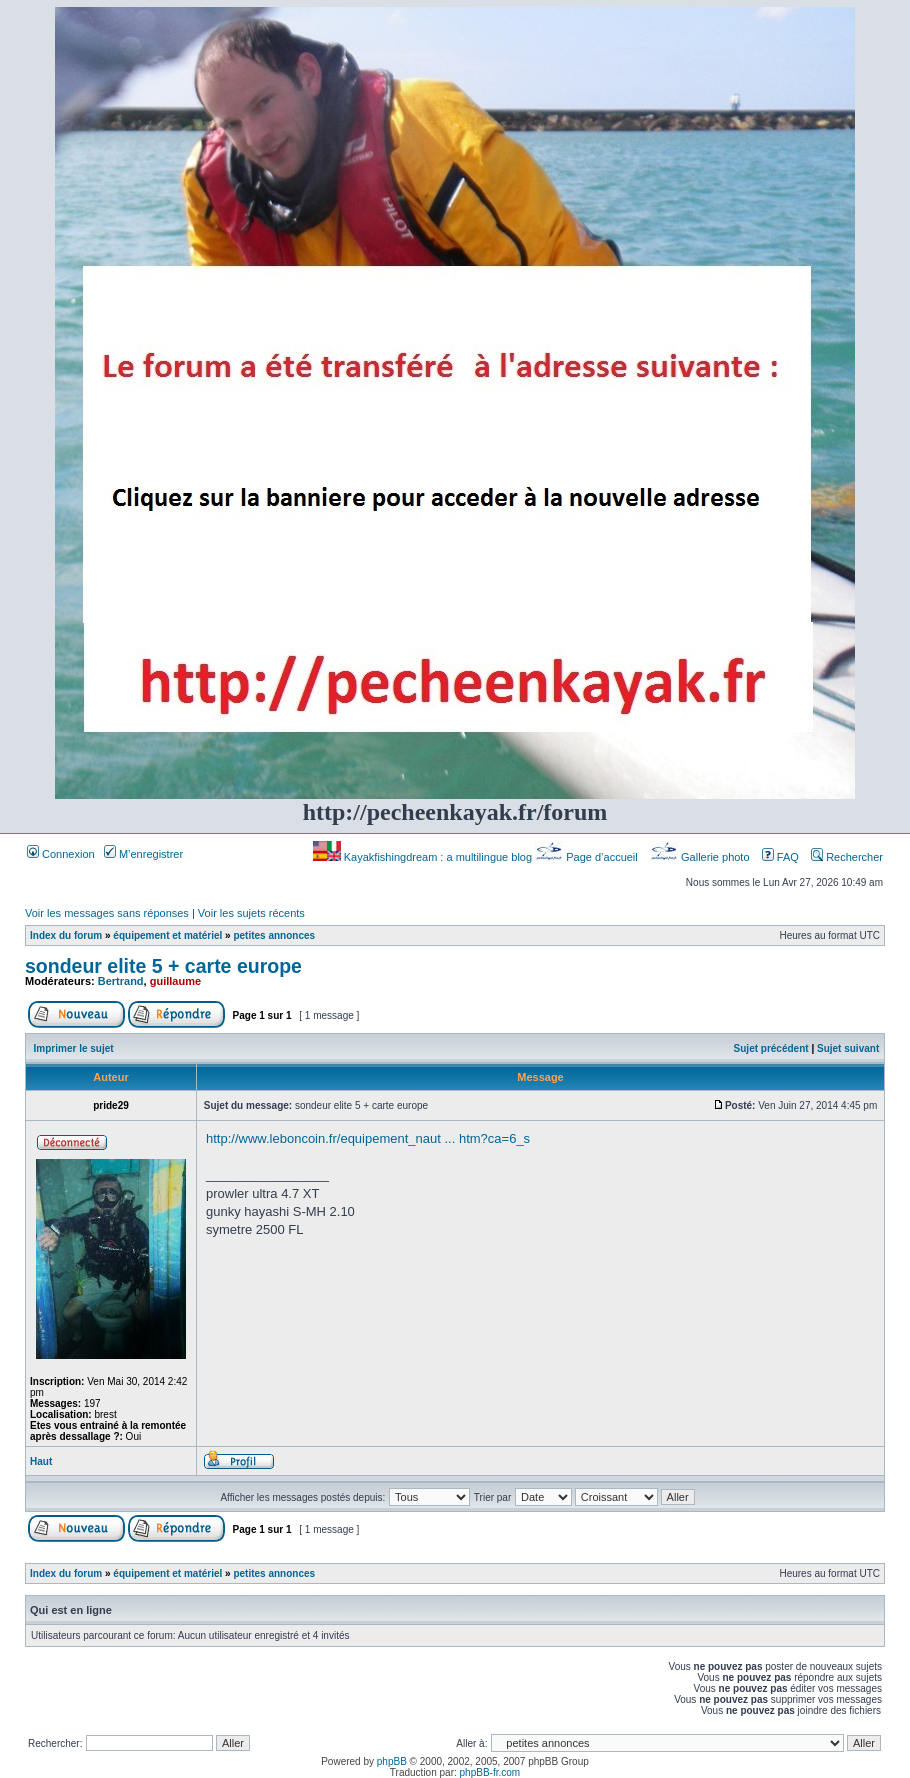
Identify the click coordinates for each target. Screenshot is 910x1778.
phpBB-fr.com (490, 1772)
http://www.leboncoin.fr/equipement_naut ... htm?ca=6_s (368, 1138)
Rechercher (847, 857)
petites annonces (274, 935)
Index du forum (66, 935)
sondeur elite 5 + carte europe (163, 966)
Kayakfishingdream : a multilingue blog (424, 857)
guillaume (175, 981)
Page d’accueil (588, 857)
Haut (41, 1461)
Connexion (61, 854)
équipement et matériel (167, 935)
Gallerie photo (701, 857)
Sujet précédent (771, 1048)
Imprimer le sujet (74, 1048)
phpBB (392, 1761)
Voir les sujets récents (251, 913)
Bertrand (121, 981)
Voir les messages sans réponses (107, 913)
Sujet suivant (848, 1048)
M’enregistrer (143, 854)
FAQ (780, 857)
